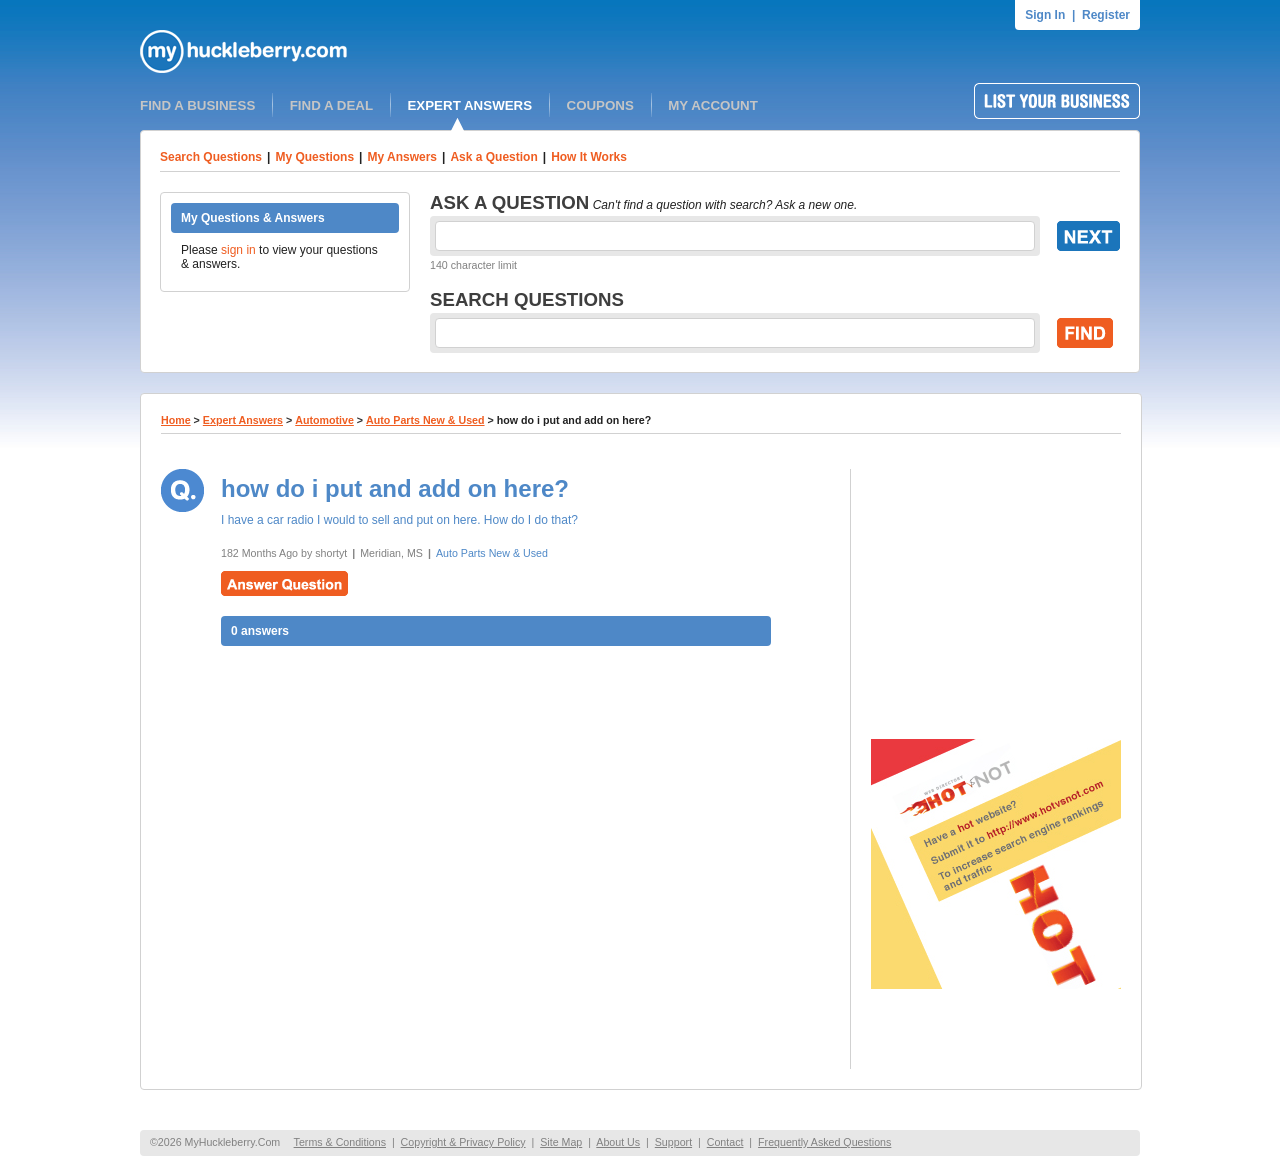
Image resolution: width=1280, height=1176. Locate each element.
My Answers (402, 157)
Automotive (324, 420)
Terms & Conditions (340, 1142)
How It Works (589, 157)
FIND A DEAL (331, 105)
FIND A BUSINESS (197, 105)
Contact (725, 1142)
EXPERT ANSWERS (469, 105)
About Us (618, 1142)
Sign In (1045, 15)
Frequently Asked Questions (824, 1142)
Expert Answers (243, 420)
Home (176, 420)
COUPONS (600, 105)
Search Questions (211, 157)
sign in (238, 250)
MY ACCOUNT (713, 105)
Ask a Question (493, 157)
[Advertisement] (996, 594)
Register (1106, 15)
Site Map (561, 1142)
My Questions (314, 157)
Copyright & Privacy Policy (463, 1142)
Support (673, 1142)
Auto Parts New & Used (425, 420)
